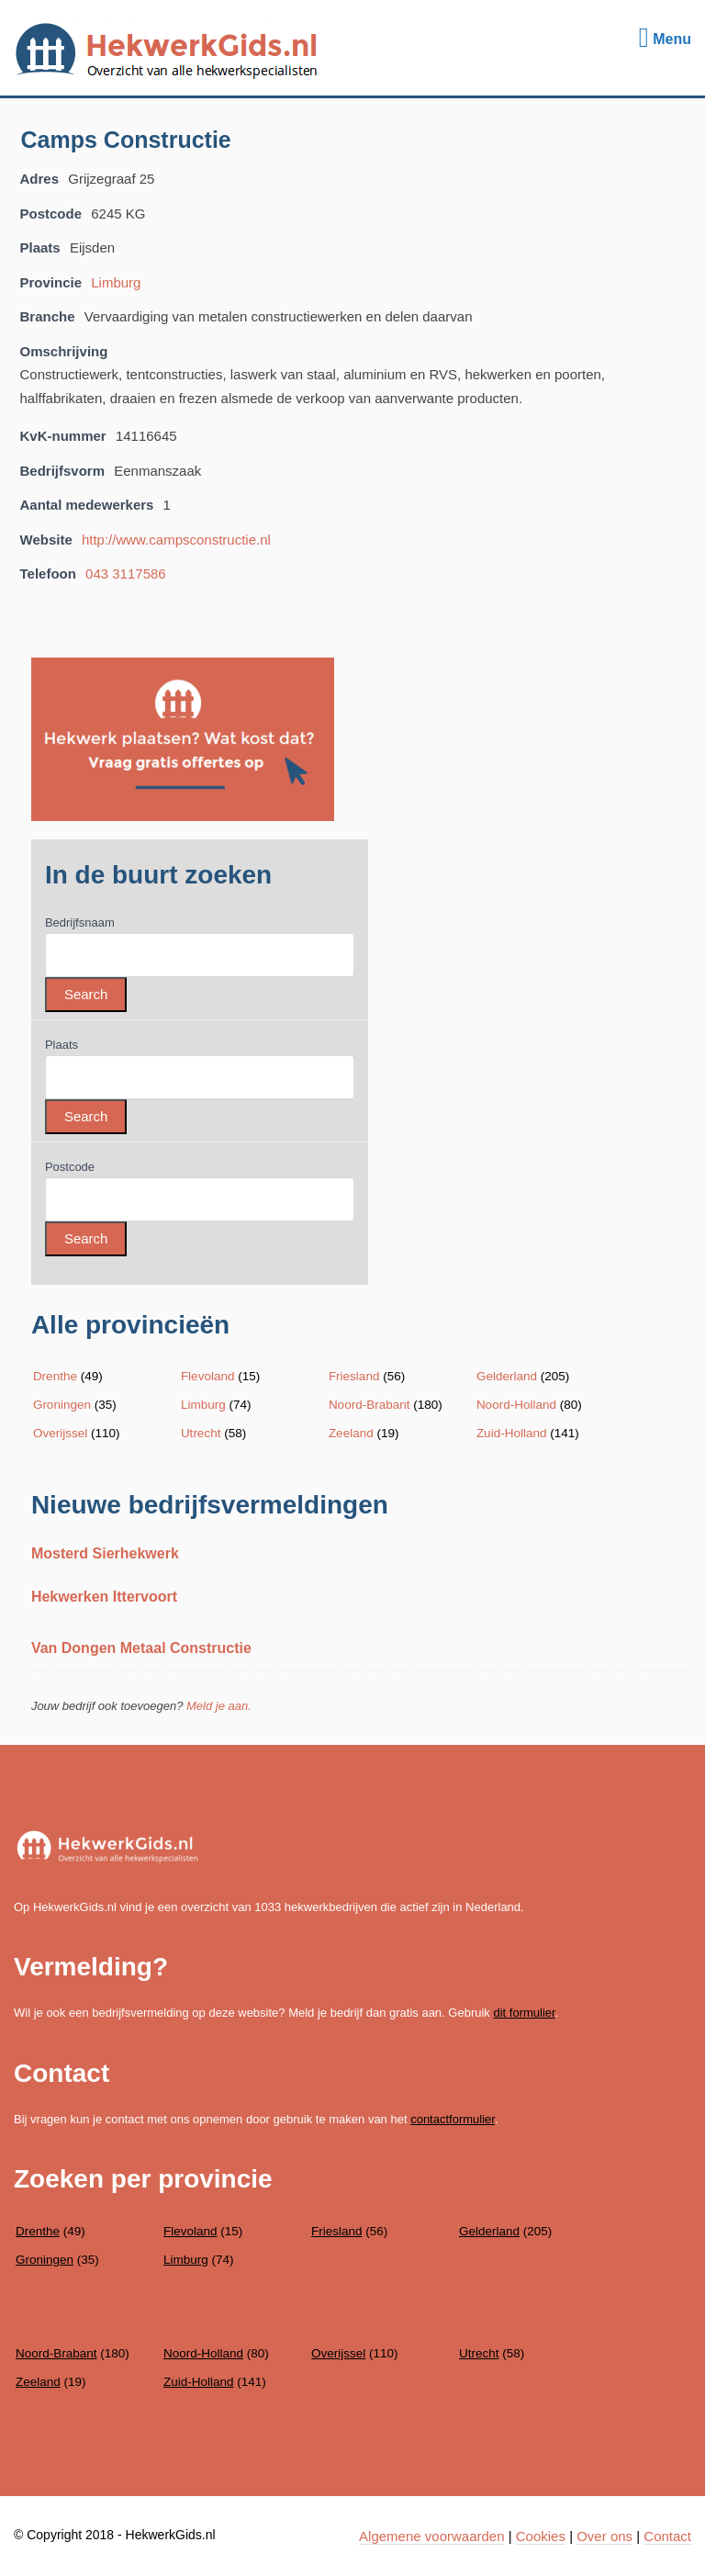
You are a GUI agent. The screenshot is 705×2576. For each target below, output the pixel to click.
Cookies (540, 2536)
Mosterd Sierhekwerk (105, 1553)
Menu (665, 39)
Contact (667, 2536)
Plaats (61, 1045)
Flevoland (208, 1376)
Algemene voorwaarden (431, 2536)
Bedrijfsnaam (80, 922)
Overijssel (60, 1433)
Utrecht (201, 1433)
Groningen (62, 1405)
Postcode (70, 1167)
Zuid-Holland (511, 1433)
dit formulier (523, 2012)
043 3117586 (125, 573)
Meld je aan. (219, 1706)
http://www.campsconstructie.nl (176, 539)
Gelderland (506, 1376)
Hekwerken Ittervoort (104, 1596)
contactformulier (452, 2119)
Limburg (115, 282)
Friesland (354, 1376)
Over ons (604, 2536)
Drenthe (55, 1376)
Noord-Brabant (369, 1405)
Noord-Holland (516, 1405)
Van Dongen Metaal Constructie (141, 1648)
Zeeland (351, 1433)
